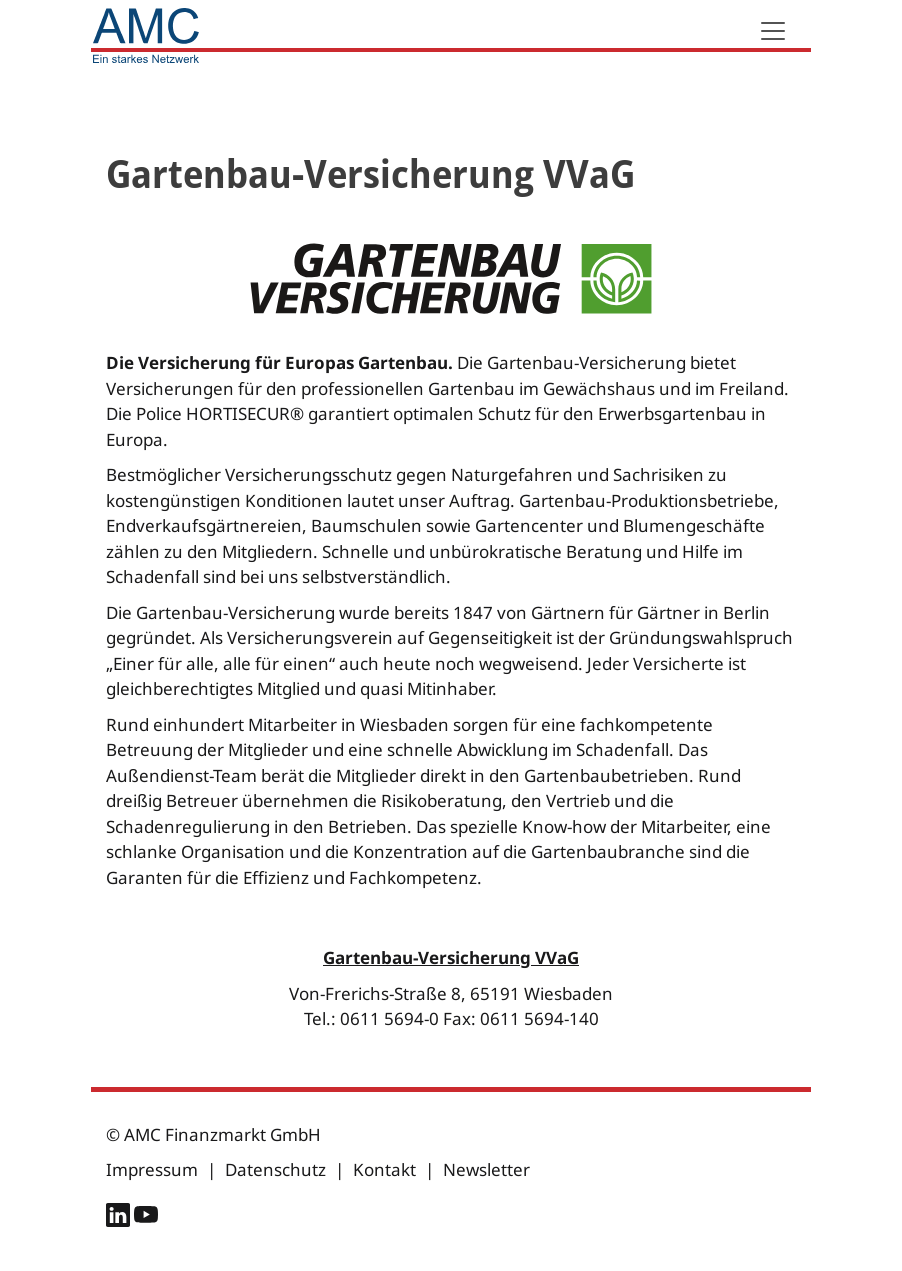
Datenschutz (275, 1169)
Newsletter (486, 1169)
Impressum (152, 1169)
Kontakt (384, 1169)
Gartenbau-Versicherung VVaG (451, 957)
